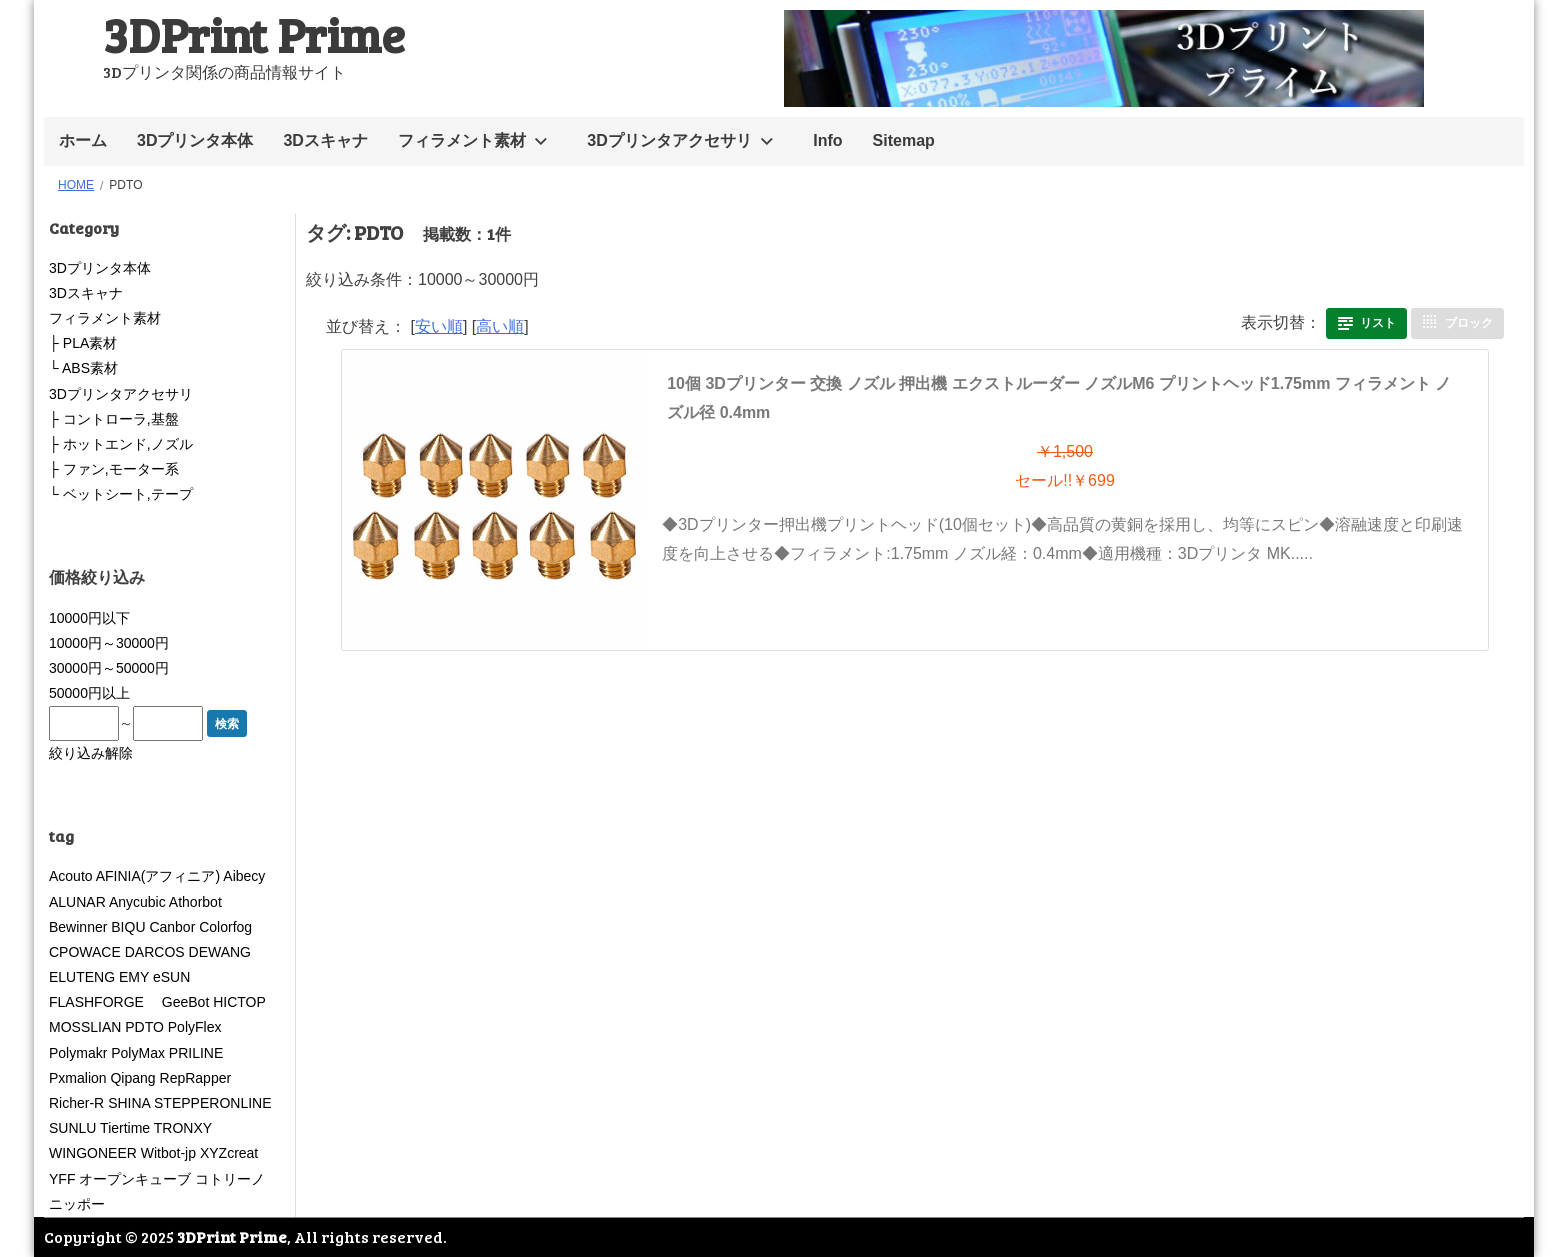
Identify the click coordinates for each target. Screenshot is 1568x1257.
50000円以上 (89, 693)
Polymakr (78, 1053)
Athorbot (195, 902)
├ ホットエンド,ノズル (121, 444)
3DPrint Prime (254, 33)
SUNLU (72, 1128)
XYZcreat (229, 1153)
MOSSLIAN (85, 1027)
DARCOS (155, 952)
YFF (62, 1179)
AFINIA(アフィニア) (158, 876)
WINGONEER (93, 1153)
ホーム (83, 140)
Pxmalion (78, 1078)
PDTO (144, 1027)
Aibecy (244, 876)
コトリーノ (230, 1179)
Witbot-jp (168, 1153)
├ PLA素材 (83, 343)
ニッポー (77, 1204)
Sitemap (904, 140)
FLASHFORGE (103, 1002)
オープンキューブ (135, 1179)
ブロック (1469, 323)
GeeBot (185, 1002)
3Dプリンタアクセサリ (669, 140)
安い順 (439, 326)
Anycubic (137, 902)
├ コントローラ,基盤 (114, 419)
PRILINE (196, 1053)
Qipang (132, 1078)
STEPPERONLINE (212, 1103)
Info (827, 140)
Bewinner (78, 927)
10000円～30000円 (109, 643)
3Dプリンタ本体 (195, 140)
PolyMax (138, 1053)
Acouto (71, 876)
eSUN (171, 977)
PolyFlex (195, 1027)
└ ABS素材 (83, 368)
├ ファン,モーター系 (114, 469)
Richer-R (76, 1103)
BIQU (128, 927)
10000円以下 (89, 618)
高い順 (500, 326)
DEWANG (220, 952)
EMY (134, 977)
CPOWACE (85, 952)
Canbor (172, 927)
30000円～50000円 (109, 668)
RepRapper (196, 1078)
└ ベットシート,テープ (121, 494)
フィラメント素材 (462, 140)
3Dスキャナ (325, 140)
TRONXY (183, 1128)
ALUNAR (77, 902)
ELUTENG (82, 977)
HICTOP (239, 1002)
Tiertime (125, 1128)
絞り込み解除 (91, 753)
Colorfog (225, 927)
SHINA (129, 1103)
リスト (1378, 323)
